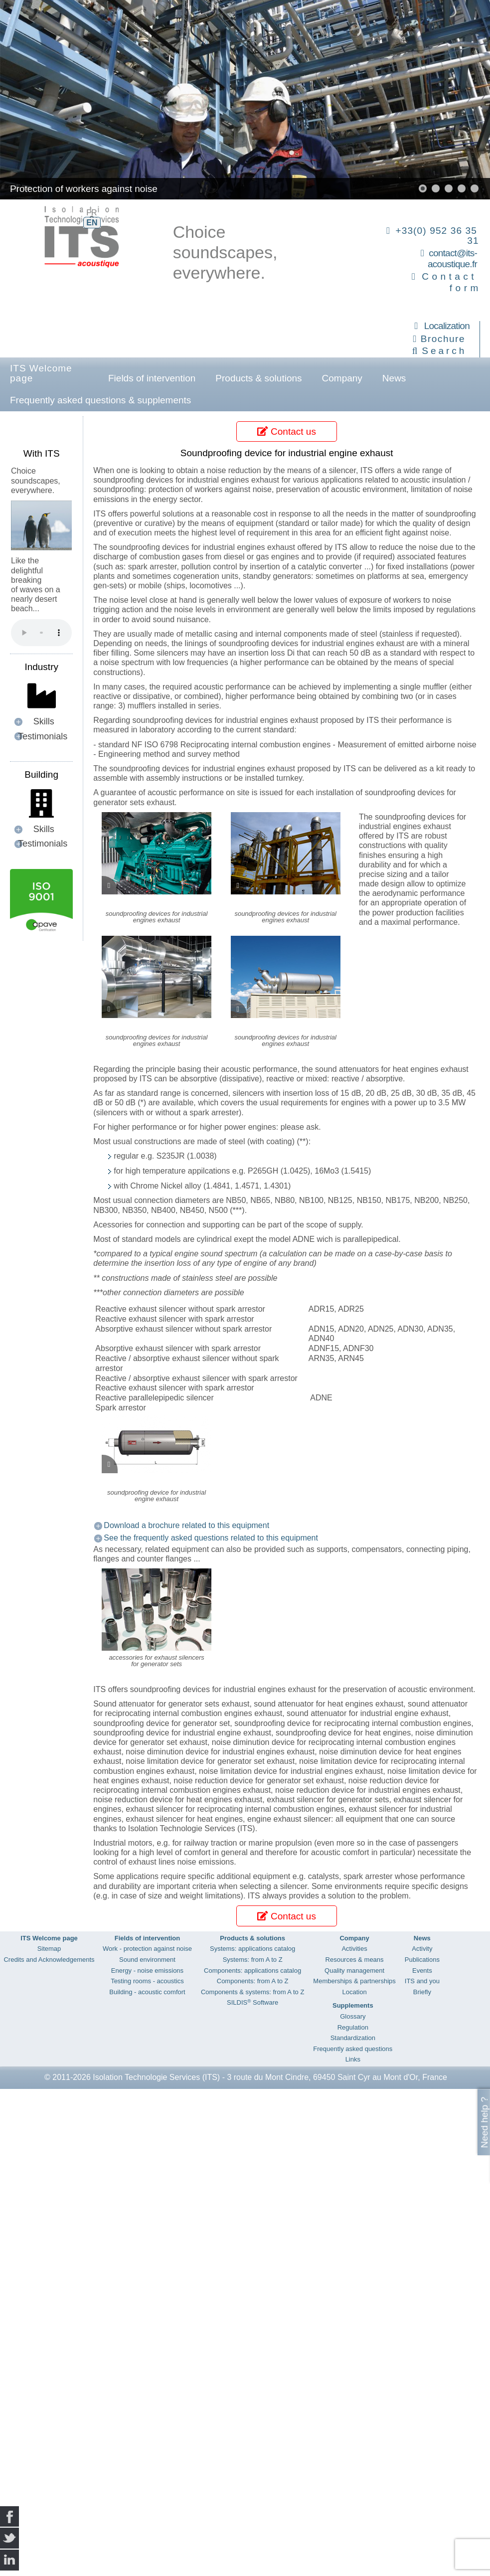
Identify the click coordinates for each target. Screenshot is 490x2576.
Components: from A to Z (253, 1981)
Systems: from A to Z (253, 1959)
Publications (422, 1959)
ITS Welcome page (41, 373)
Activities (354, 1948)
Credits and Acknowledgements (48, 1959)
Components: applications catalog (252, 1970)
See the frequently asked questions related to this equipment (211, 1538)
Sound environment (147, 1959)
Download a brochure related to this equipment (186, 1525)
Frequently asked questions (352, 2049)
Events (422, 1970)
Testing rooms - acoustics (147, 1981)
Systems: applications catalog (252, 1948)
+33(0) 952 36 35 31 (437, 235)
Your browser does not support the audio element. (41, 632)
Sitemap (49, 1948)
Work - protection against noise (147, 1948)
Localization (447, 326)
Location (354, 1992)
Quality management (354, 1970)
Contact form (451, 282)
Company (342, 378)
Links (352, 2059)
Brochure (443, 339)
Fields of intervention (151, 378)
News (394, 378)
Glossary (352, 2016)
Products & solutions (258, 378)
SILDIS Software (252, 2002)
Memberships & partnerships (354, 1981)
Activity (422, 1948)
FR (91, 212)
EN (91, 222)
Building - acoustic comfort (147, 1992)
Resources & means (355, 1959)
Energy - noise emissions (147, 1970)
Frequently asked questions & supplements (100, 400)
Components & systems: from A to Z (252, 1992)
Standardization (352, 2038)
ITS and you (422, 1981)
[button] (423, 188)
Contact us (286, 431)
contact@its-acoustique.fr (452, 259)
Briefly (422, 1992)
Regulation (352, 2027)
